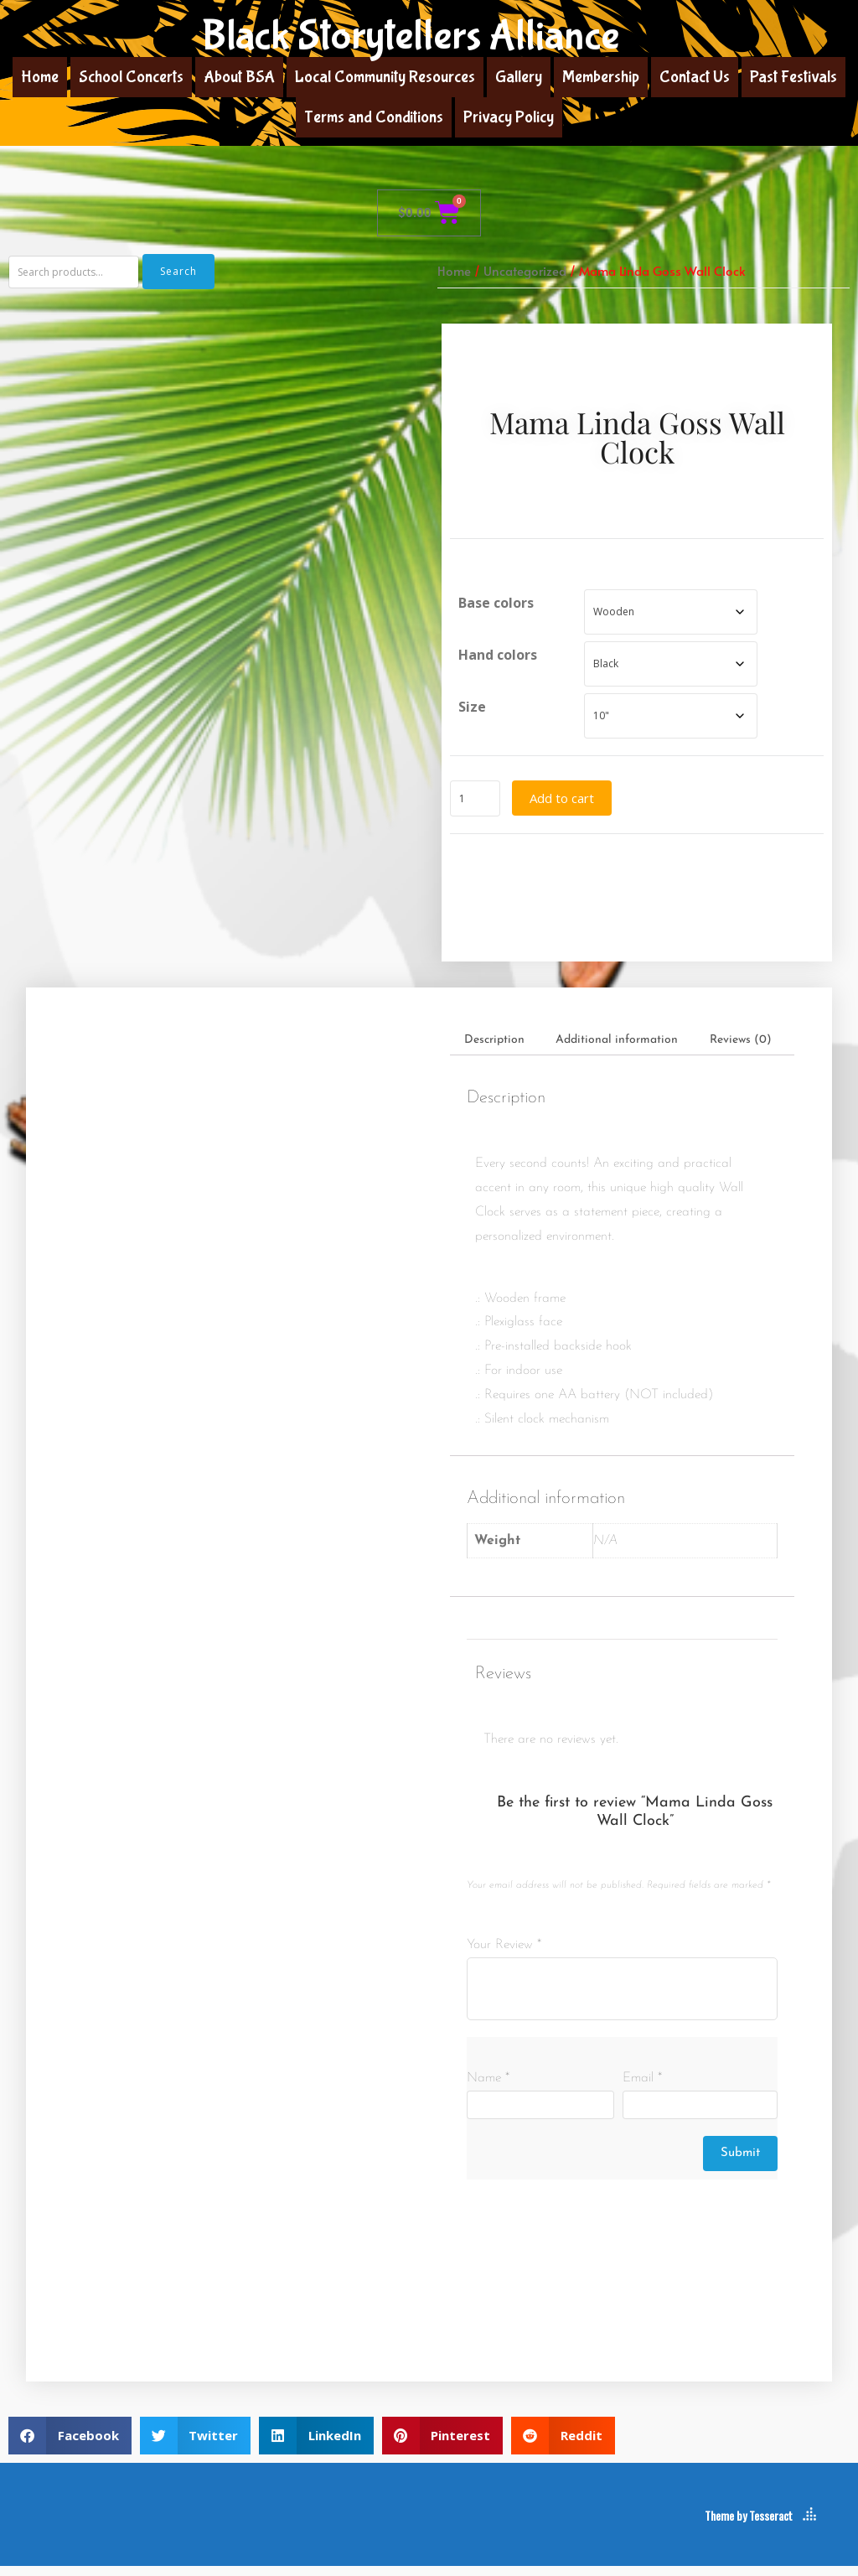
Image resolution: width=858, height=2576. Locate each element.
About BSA (239, 76)
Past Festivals (793, 76)
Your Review (504, 1954)
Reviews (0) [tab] (741, 1049)
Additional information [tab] (617, 1049)
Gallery (518, 76)
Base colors (496, 608)
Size (472, 711)
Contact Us (694, 76)
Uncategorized (524, 270)
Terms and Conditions (373, 117)
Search (178, 271)
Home (40, 76)
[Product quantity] (475, 803)
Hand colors (497, 659)
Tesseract (771, 2525)
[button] (70, 2445)
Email (642, 2088)
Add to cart (562, 802)
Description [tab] (494, 1049)
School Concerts (131, 76)
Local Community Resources (385, 76)
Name (488, 2088)
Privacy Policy (508, 117)
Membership (600, 76)
